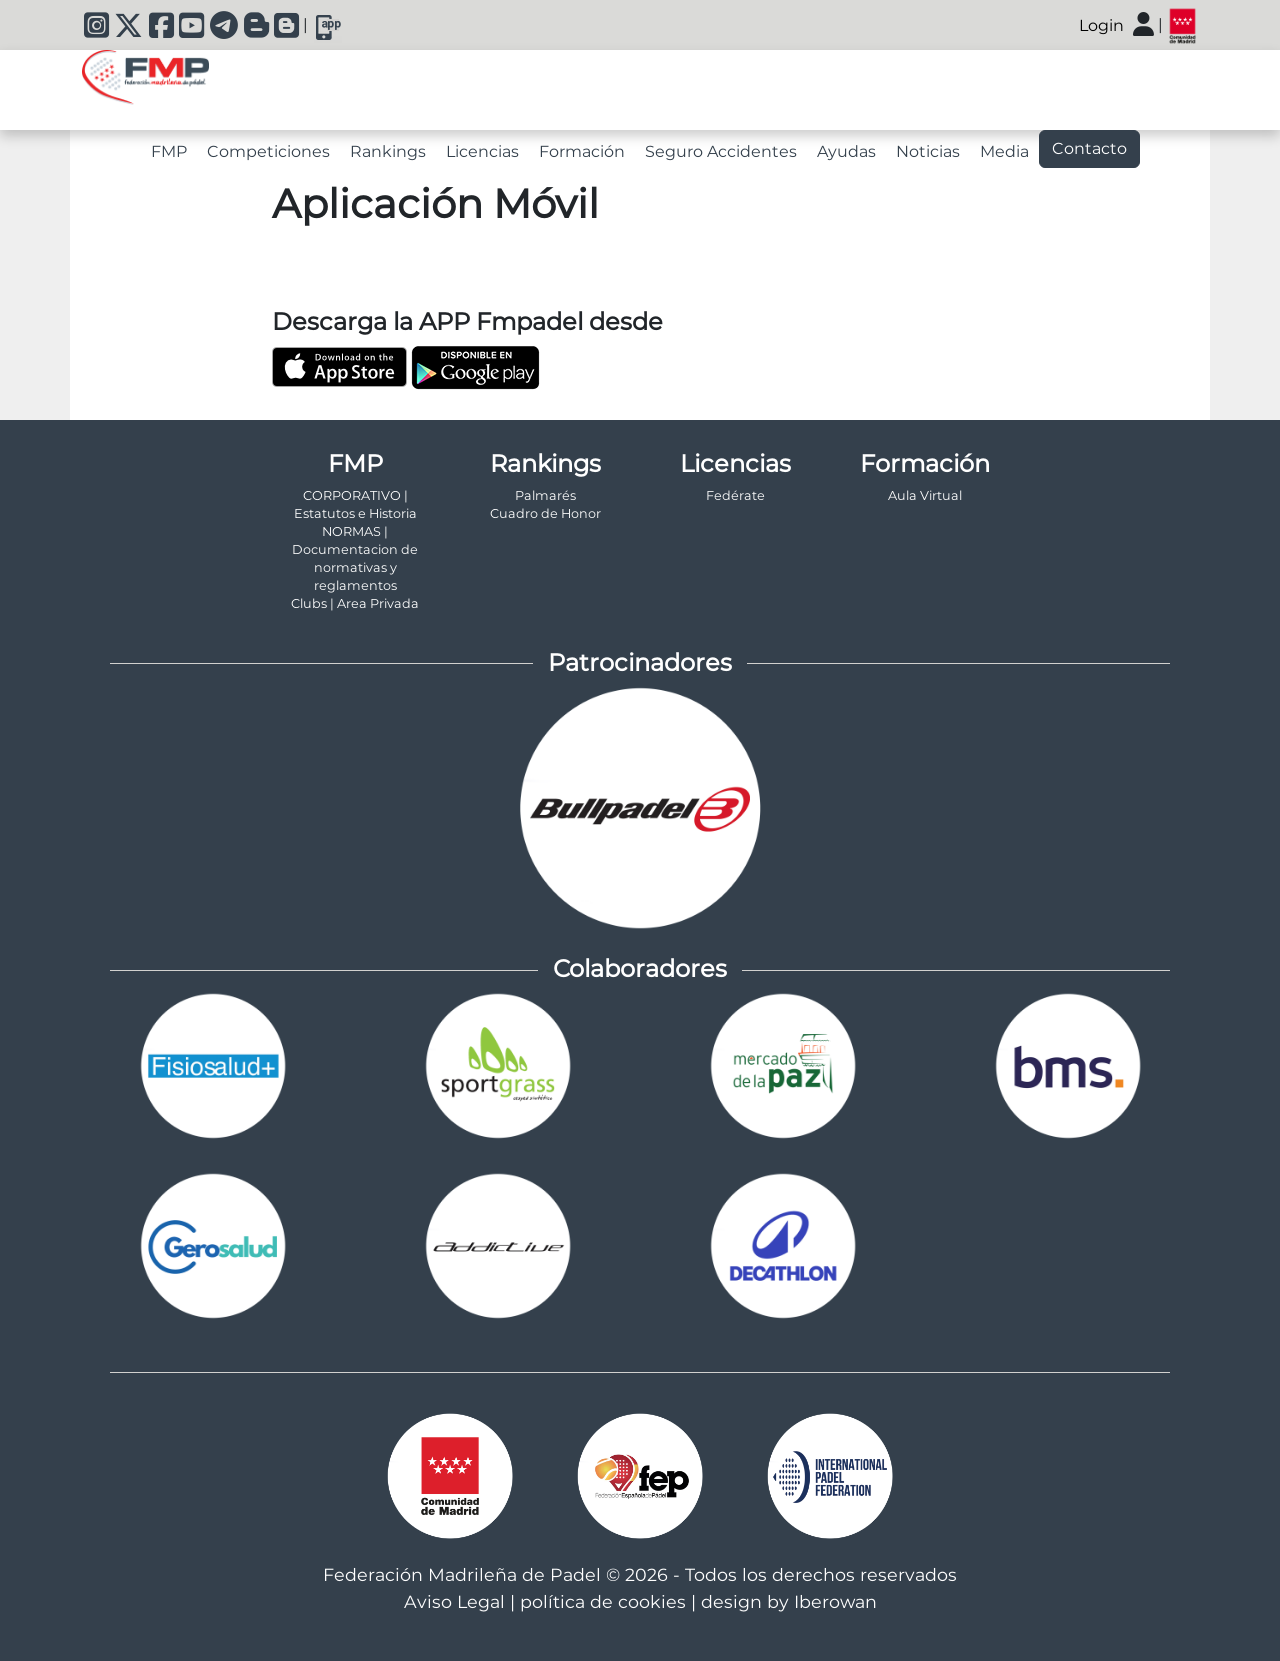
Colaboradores (640, 968)
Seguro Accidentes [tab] (721, 151)
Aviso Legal (454, 1601)
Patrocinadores (640, 662)
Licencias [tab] (482, 151)
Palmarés (545, 495)
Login (1101, 25)
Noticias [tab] (928, 151)
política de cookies (603, 1601)
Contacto (1089, 148)
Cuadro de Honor (545, 513)
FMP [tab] (169, 151)
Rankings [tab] (388, 151)
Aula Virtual (925, 495)
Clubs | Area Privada (355, 603)
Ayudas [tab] (846, 151)
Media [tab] (1004, 151)
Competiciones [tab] (268, 151)
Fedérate (735, 495)
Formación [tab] (582, 151)
